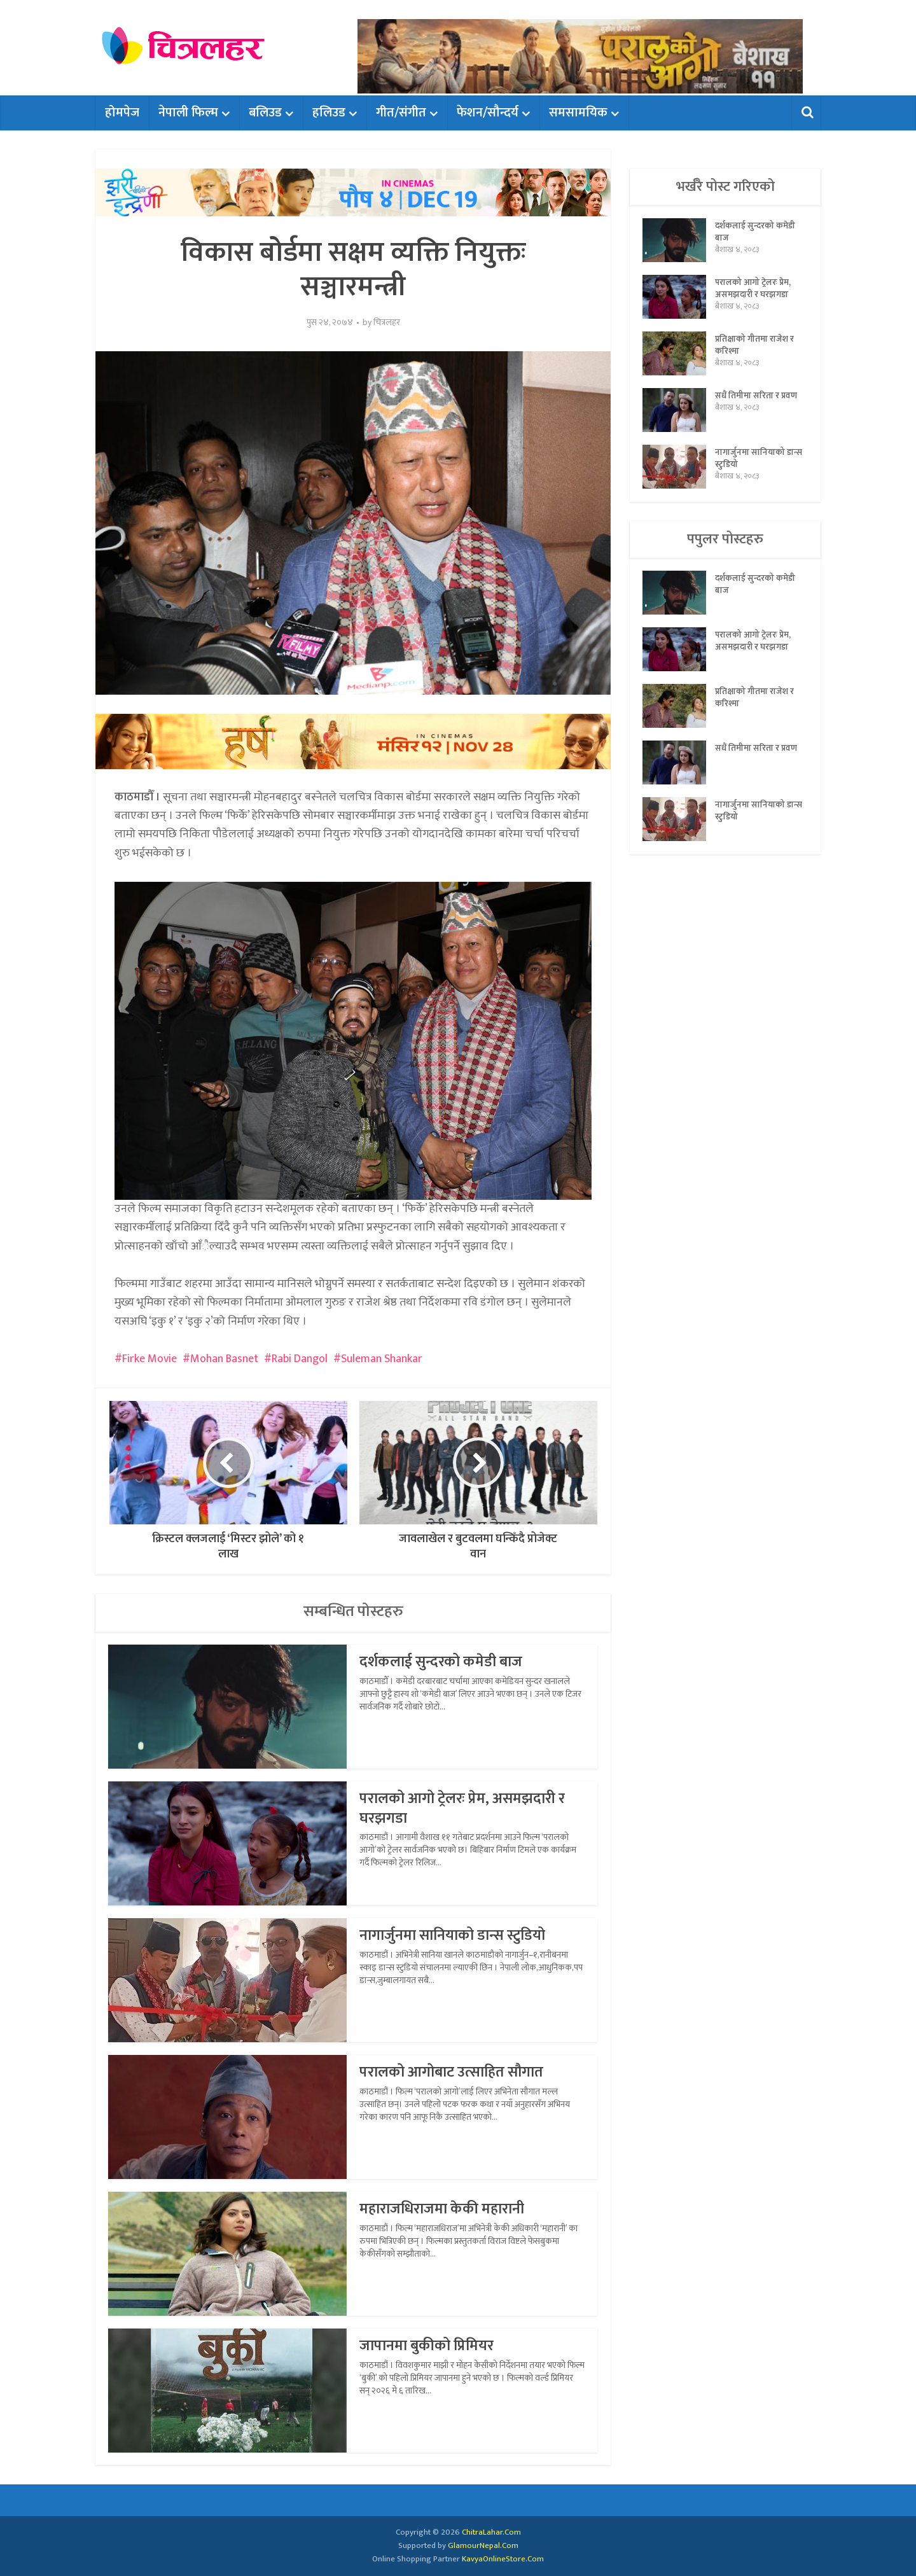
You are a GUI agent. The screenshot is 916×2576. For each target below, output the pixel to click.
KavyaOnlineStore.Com (503, 2559)
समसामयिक (578, 112)
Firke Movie (149, 1358)
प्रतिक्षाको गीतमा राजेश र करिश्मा (755, 346)
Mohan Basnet (224, 1358)
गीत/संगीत (401, 112)
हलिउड (328, 112)
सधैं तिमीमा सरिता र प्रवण (756, 397)
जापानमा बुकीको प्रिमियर (429, 2345)
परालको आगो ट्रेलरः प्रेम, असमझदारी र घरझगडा (464, 1808)
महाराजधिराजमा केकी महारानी (445, 2209)
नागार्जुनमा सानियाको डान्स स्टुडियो (457, 1935)
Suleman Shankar (381, 1358)
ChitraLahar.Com (491, 2532)
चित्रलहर (386, 322)
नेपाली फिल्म (188, 112)
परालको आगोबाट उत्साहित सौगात (456, 2072)
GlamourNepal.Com (483, 2545)
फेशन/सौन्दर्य (487, 112)
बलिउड (265, 112)
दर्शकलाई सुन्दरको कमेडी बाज (443, 1661)
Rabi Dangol (300, 1358)
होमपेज (122, 112)
